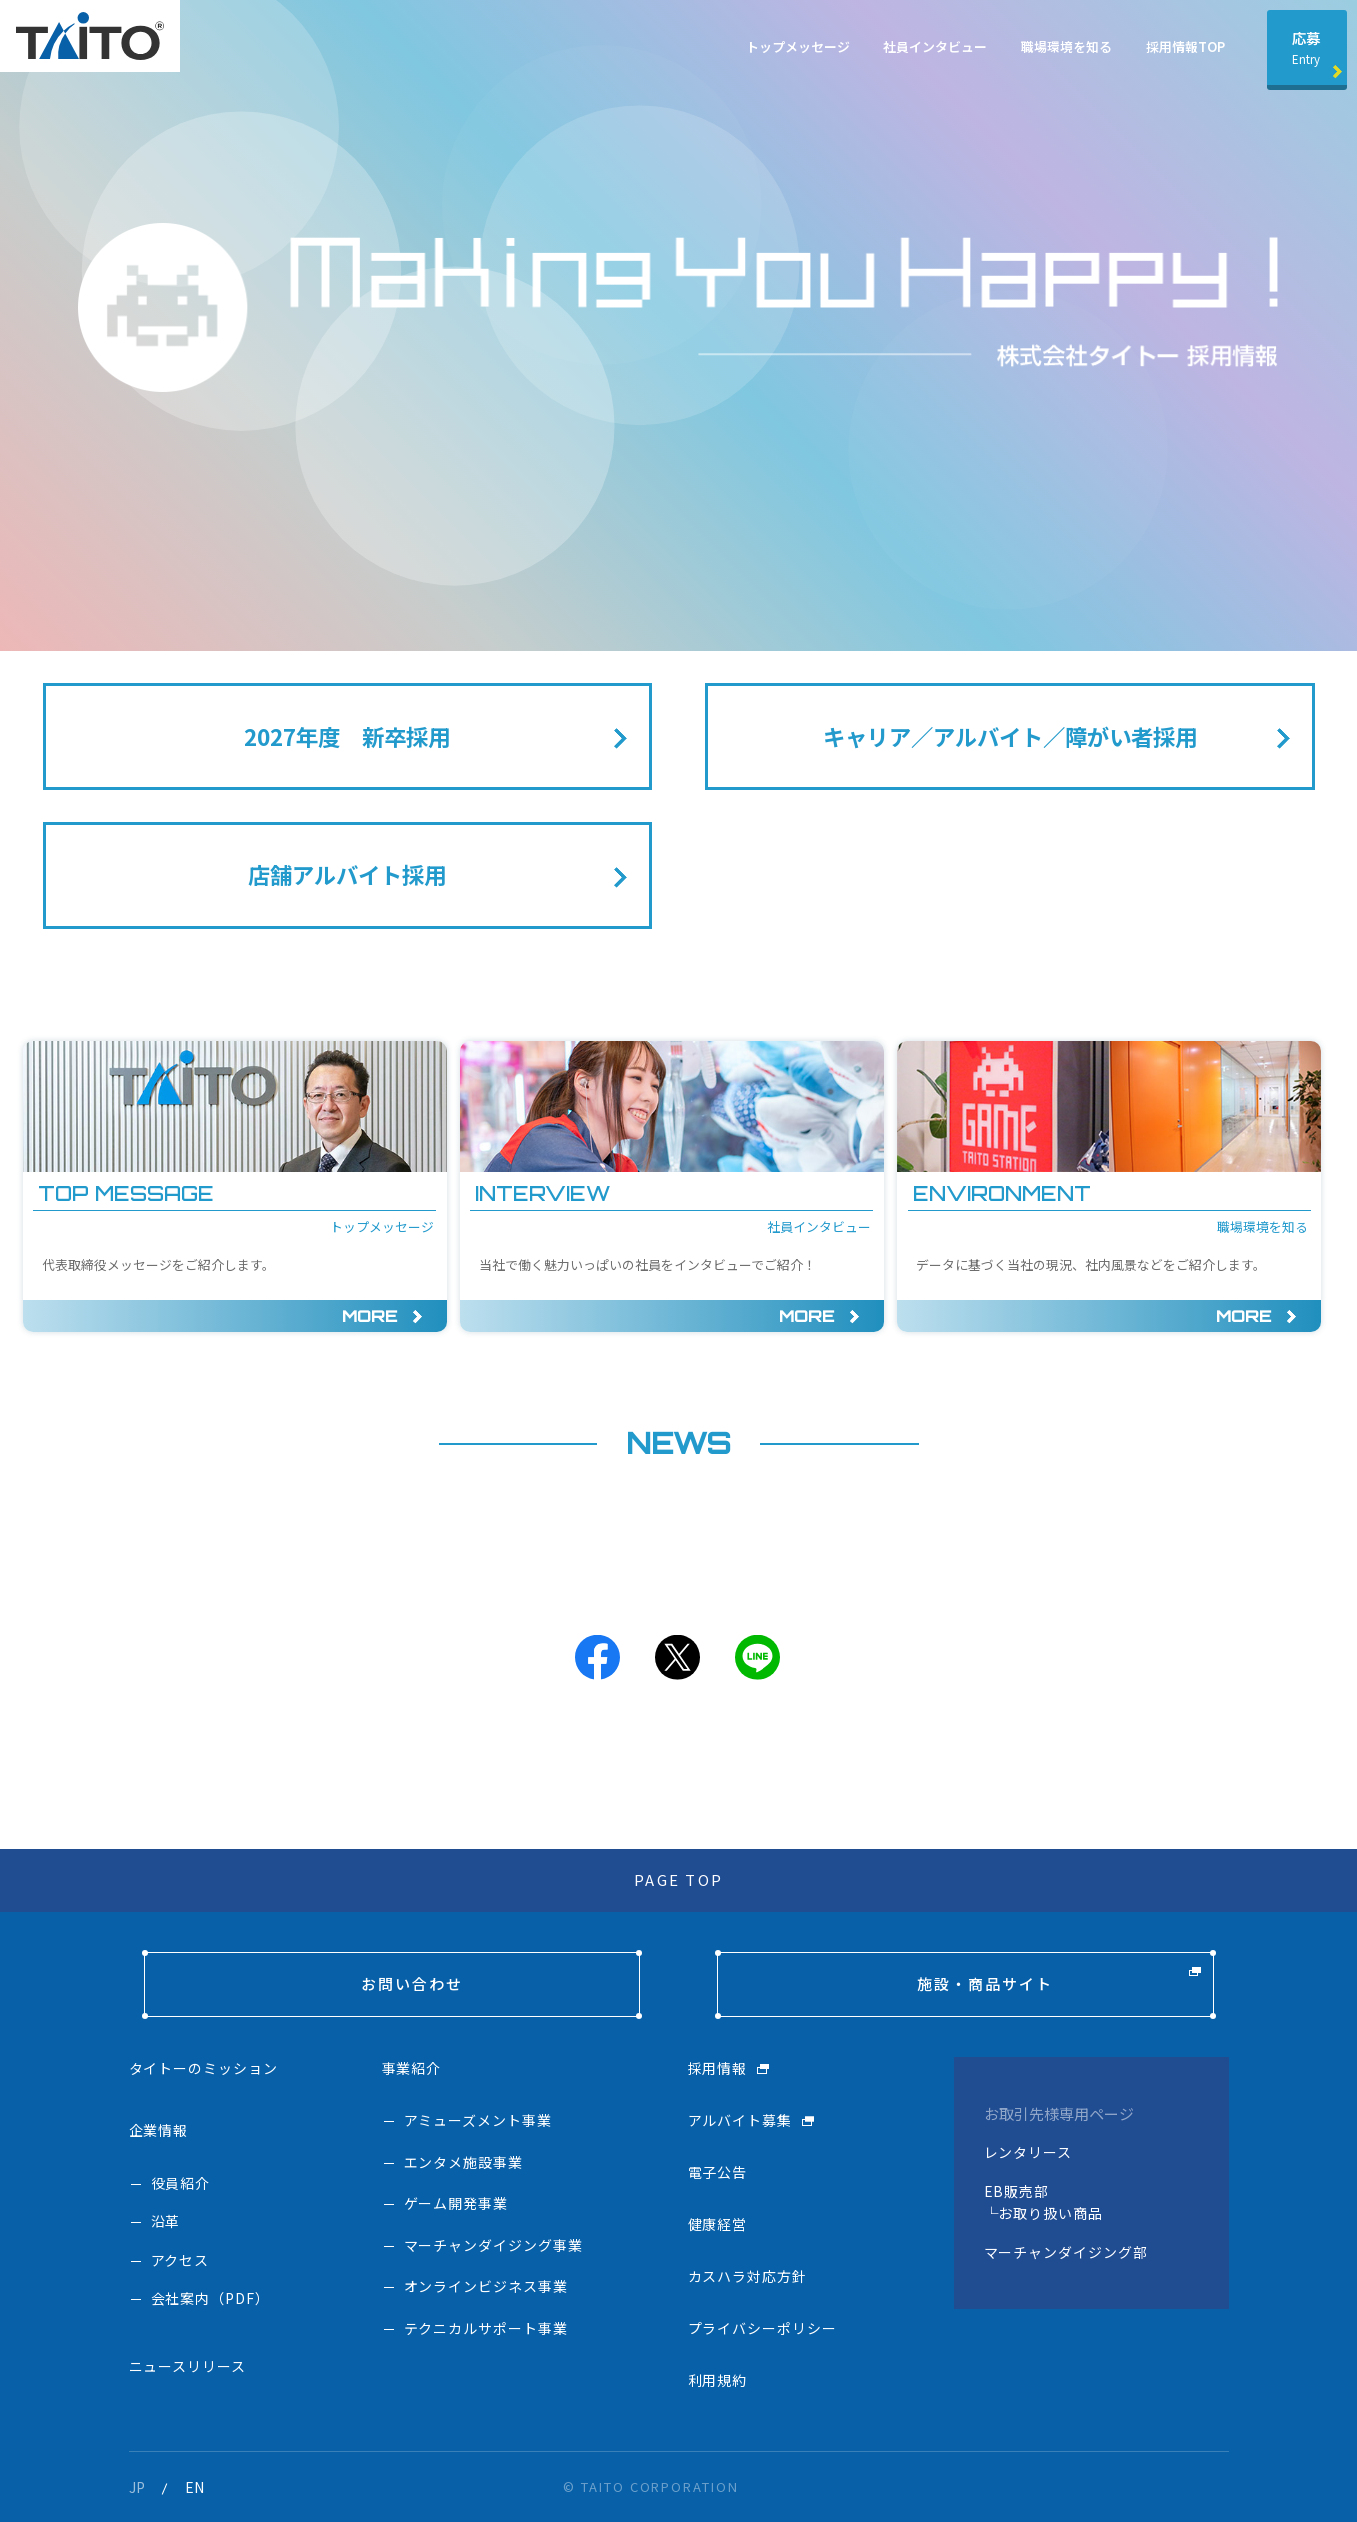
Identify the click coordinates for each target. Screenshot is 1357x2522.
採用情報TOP (1185, 46)
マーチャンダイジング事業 (494, 2245)
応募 (1306, 47)
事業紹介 (412, 2068)
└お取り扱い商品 (1044, 2213)
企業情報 (159, 2130)
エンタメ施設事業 (464, 2162)
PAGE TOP (678, 1879)
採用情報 (718, 2068)
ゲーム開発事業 (456, 2203)
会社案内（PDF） (211, 2298)
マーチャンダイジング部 (1066, 2252)
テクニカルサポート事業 (486, 2328)
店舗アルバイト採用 (347, 874)
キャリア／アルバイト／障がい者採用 (1010, 736)
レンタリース (1028, 2152)
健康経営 (718, 2224)
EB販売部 (1017, 2191)
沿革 (166, 2221)
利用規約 (718, 2380)
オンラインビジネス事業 (486, 2286)
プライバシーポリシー (763, 2328)
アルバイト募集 (740, 2120)
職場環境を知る (1066, 46)
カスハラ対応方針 (748, 2276)
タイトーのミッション (204, 2068)
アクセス (180, 2260)
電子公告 (718, 2172)
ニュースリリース (188, 2366)
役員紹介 (181, 2183)
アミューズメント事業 (478, 2120)
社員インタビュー (935, 46)
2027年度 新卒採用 (347, 736)
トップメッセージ (798, 46)
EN (194, 2487)
